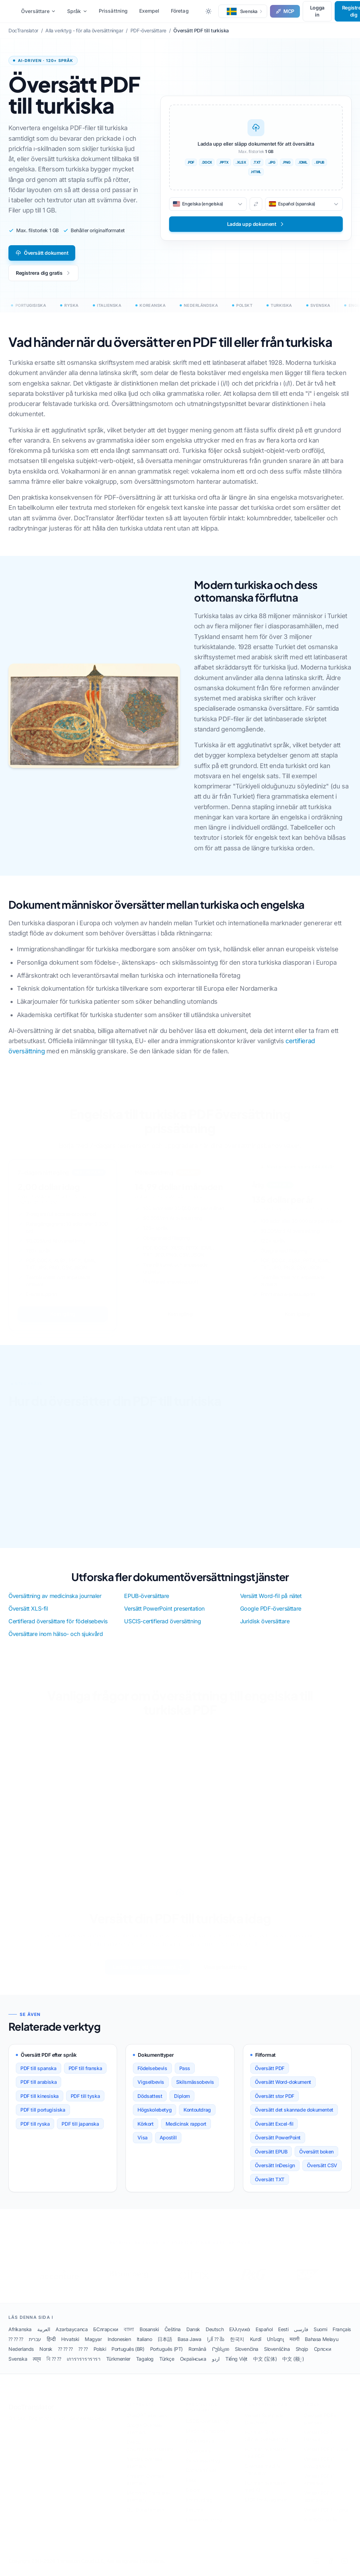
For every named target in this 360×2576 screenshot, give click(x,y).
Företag (180, 11)
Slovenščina (277, 2357)
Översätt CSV (322, 2173)
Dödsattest (149, 2104)
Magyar (93, 2347)
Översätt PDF (269, 2076)
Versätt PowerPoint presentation (164, 1608)
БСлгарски (105, 2337)
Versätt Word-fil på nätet (271, 1595)
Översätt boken (316, 2159)
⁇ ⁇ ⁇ (15, 2347)
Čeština (173, 2337)
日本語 (165, 2347)
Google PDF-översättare (270, 1608)
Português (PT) (166, 2357)
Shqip (302, 2357)
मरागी (294, 2347)
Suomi (320, 2337)
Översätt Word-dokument (283, 2090)
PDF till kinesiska (39, 2104)
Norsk (45, 2357)
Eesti (283, 2337)
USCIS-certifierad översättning (162, 1621)
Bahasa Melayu (321, 2347)
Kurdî (255, 2347)
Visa (142, 2145)
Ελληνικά (239, 2337)
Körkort (145, 2131)
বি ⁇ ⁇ (53, 2366)
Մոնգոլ (275, 2347)
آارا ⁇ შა (215, 2347)
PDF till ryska (35, 2131)
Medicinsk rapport (186, 2131)
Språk (77, 11)
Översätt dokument (41, 253)
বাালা (129, 2337)
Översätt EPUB (271, 2159)
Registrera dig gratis (43, 273)
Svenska (17, 2366)
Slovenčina (246, 2357)
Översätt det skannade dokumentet (294, 2117)
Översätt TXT (269, 2187)
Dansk (193, 2337)
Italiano (144, 2347)
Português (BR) (127, 2357)
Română (197, 2357)
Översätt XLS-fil (28, 1608)
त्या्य (37, 2366)
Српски (322, 2357)
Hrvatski (70, 2347)
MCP (285, 11)
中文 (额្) (293, 2366)
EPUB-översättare (146, 1595)
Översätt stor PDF (274, 2104)
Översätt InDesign (275, 2173)
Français (342, 2337)
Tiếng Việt (236, 2366)
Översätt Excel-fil (274, 2131)
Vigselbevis (150, 2090)
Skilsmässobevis (195, 2090)
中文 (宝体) (265, 2366)
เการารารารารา (84, 2366)
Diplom (182, 2104)
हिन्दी (51, 2347)
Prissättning (113, 11)
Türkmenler (118, 2366)
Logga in (317, 11)
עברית (35, 2347)
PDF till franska (85, 2076)
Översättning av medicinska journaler (55, 1595)
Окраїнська (193, 2366)
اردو (216, 2366)
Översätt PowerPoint (278, 2145)
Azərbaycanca (72, 2337)
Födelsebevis (152, 2076)
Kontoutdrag (197, 2117)
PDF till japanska (80, 2131)
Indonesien (119, 2347)
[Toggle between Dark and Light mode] (208, 11)
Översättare (38, 11)
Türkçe (166, 2366)
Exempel (149, 11)
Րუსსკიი (220, 2357)
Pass (184, 2076)
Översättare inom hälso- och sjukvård (55, 1633)
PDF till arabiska (38, 2090)
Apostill (168, 2145)
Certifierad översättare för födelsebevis (58, 1621)
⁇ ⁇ (83, 2357)
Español (264, 2337)
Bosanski (149, 2337)
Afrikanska (20, 2337)
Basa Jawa (189, 2347)
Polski (100, 2357)
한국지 (237, 2347)
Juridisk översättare (265, 1621)
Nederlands (21, 2357)
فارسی (301, 2337)
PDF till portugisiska (42, 2117)
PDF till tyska (85, 2104)
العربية (43, 2337)
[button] (243, 11)
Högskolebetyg (154, 2117)
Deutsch (215, 2337)
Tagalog (145, 2366)
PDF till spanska (38, 2076)
